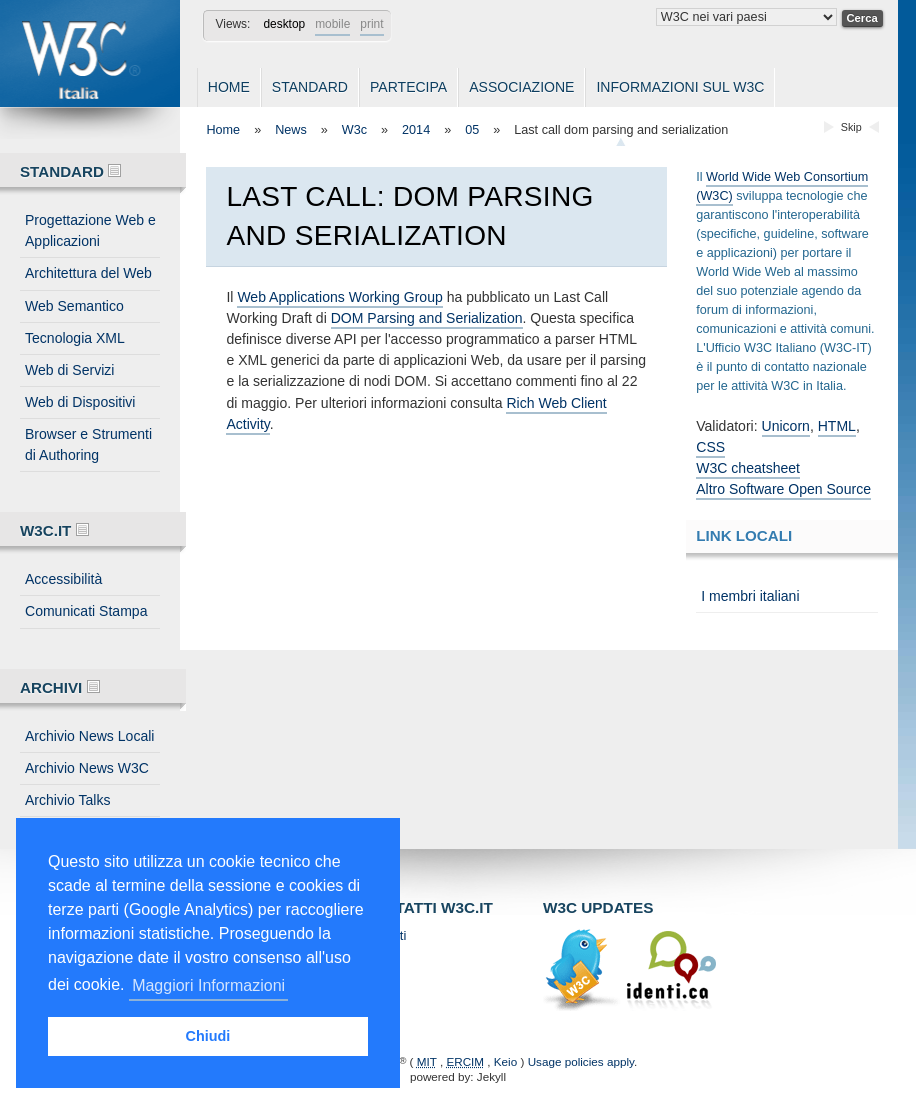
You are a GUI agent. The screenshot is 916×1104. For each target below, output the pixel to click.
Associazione (521, 87)
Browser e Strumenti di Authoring (88, 444)
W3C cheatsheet (748, 468)
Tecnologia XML (75, 338)
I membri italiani (750, 596)
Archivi (60, 687)
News (291, 130)
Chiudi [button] (208, 1036)
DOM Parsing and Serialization (427, 318)
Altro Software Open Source (783, 489)
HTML (837, 426)
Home (229, 87)
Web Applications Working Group (339, 297)
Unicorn (786, 426)
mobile (332, 24)
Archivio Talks (68, 800)
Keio (505, 1061)
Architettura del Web (88, 273)
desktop (284, 24)
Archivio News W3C (87, 768)
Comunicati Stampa (86, 611)
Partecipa (408, 87)
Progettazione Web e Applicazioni (90, 230)
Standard (310, 87)
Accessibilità (63, 579)
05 (472, 130)
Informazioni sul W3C (680, 87)
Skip (851, 127)
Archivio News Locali (89, 736)
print (371, 24)
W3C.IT (54, 530)
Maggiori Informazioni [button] (208, 985)
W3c (354, 130)
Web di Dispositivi (80, 402)
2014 (416, 130)
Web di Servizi (69, 370)
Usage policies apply (581, 1061)
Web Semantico (74, 306)
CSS (710, 447)
